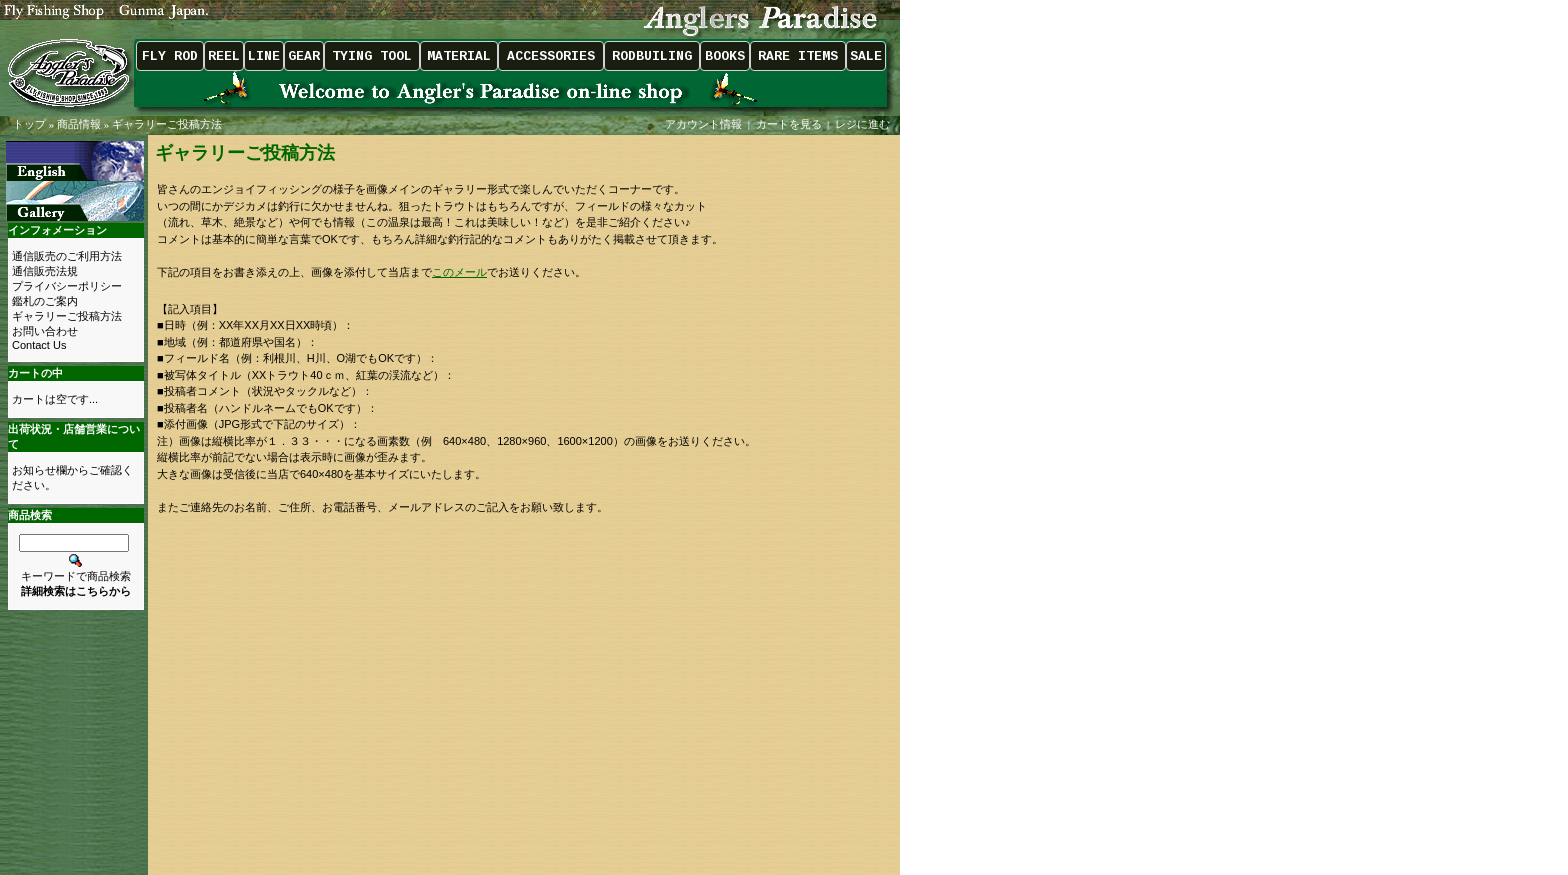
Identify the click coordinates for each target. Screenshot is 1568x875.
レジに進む (864, 124)
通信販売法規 (45, 271)
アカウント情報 (703, 124)
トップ (29, 124)
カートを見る (789, 124)
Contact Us (39, 345)
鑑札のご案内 (45, 301)
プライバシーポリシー (67, 286)
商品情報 (79, 124)
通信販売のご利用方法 (67, 256)
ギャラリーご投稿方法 (167, 124)
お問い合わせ (45, 331)
